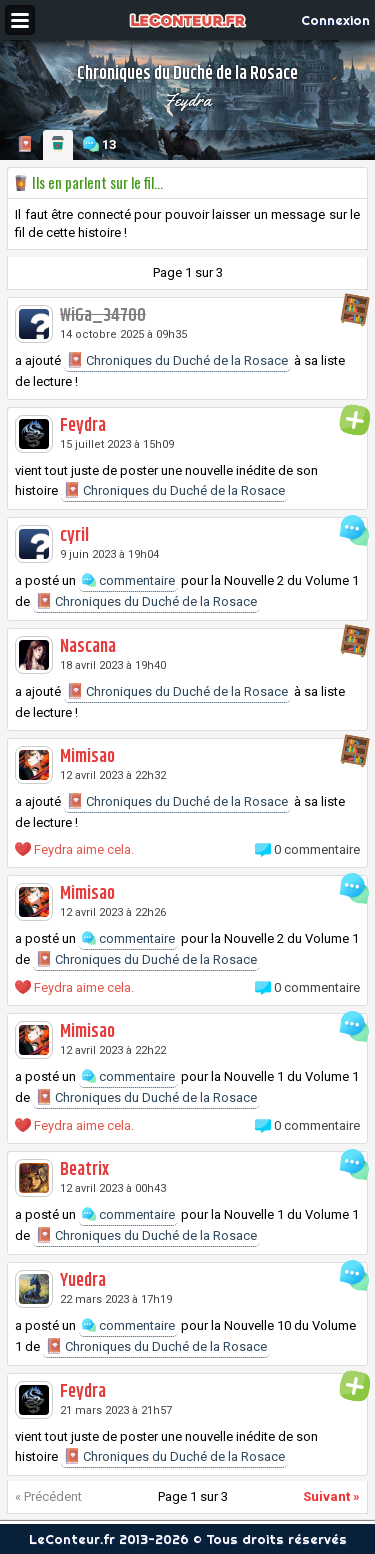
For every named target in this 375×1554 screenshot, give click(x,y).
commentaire (128, 580)
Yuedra (83, 1281)
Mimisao (87, 757)
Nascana (88, 647)
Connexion (335, 20)
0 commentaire (317, 849)
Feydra (187, 100)
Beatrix (84, 1170)
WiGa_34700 (103, 316)
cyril (74, 536)
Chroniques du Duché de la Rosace (177, 360)
